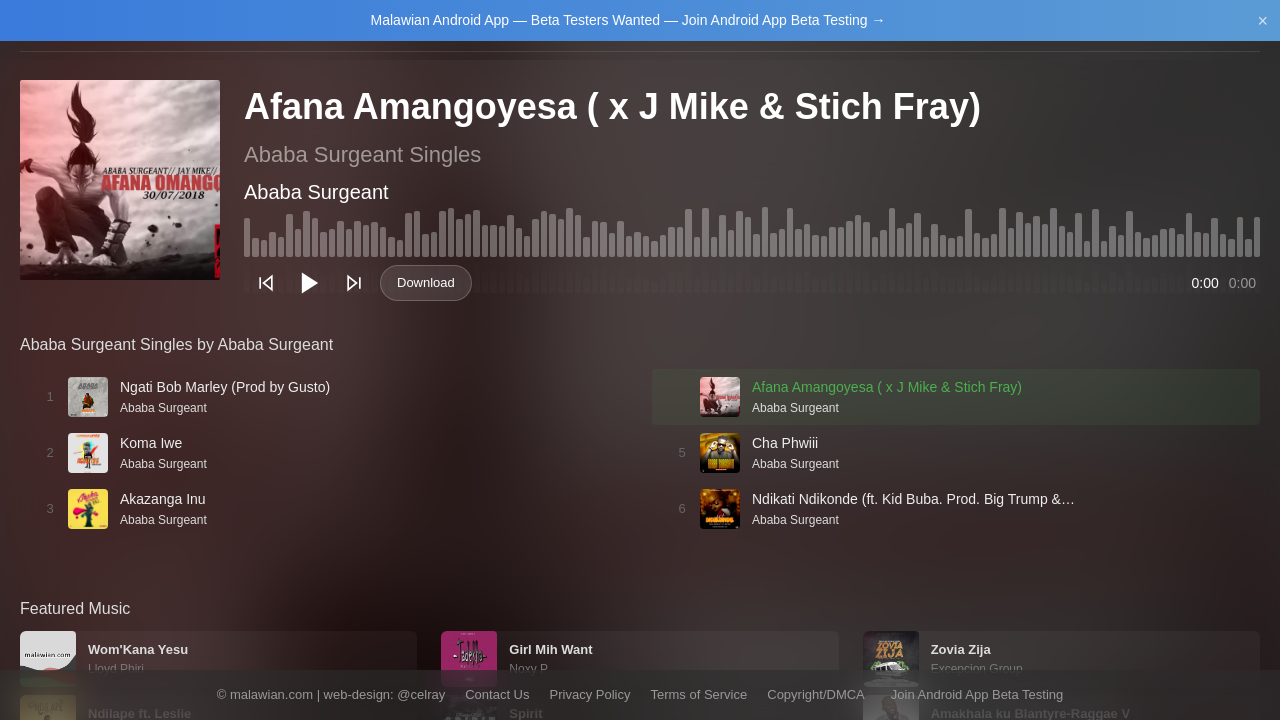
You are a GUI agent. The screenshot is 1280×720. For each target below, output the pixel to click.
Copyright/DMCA (816, 694)
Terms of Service (698, 694)
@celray (421, 694)
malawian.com (271, 694)
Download (426, 282)
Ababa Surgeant (316, 192)
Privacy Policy (590, 694)
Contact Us (497, 694)
